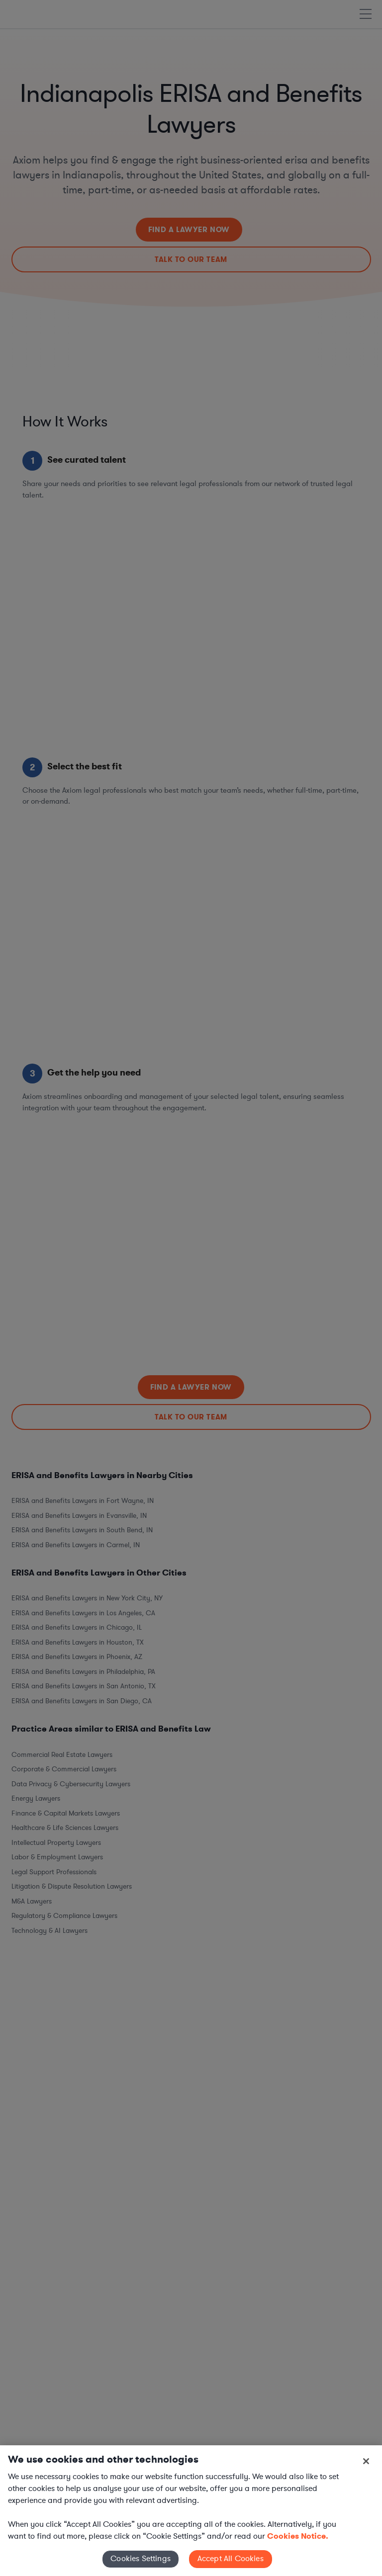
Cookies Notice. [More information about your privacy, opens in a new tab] (297, 2536)
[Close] (366, 2461)
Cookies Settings (140, 2558)
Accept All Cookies (230, 2558)
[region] (191, 2510)
